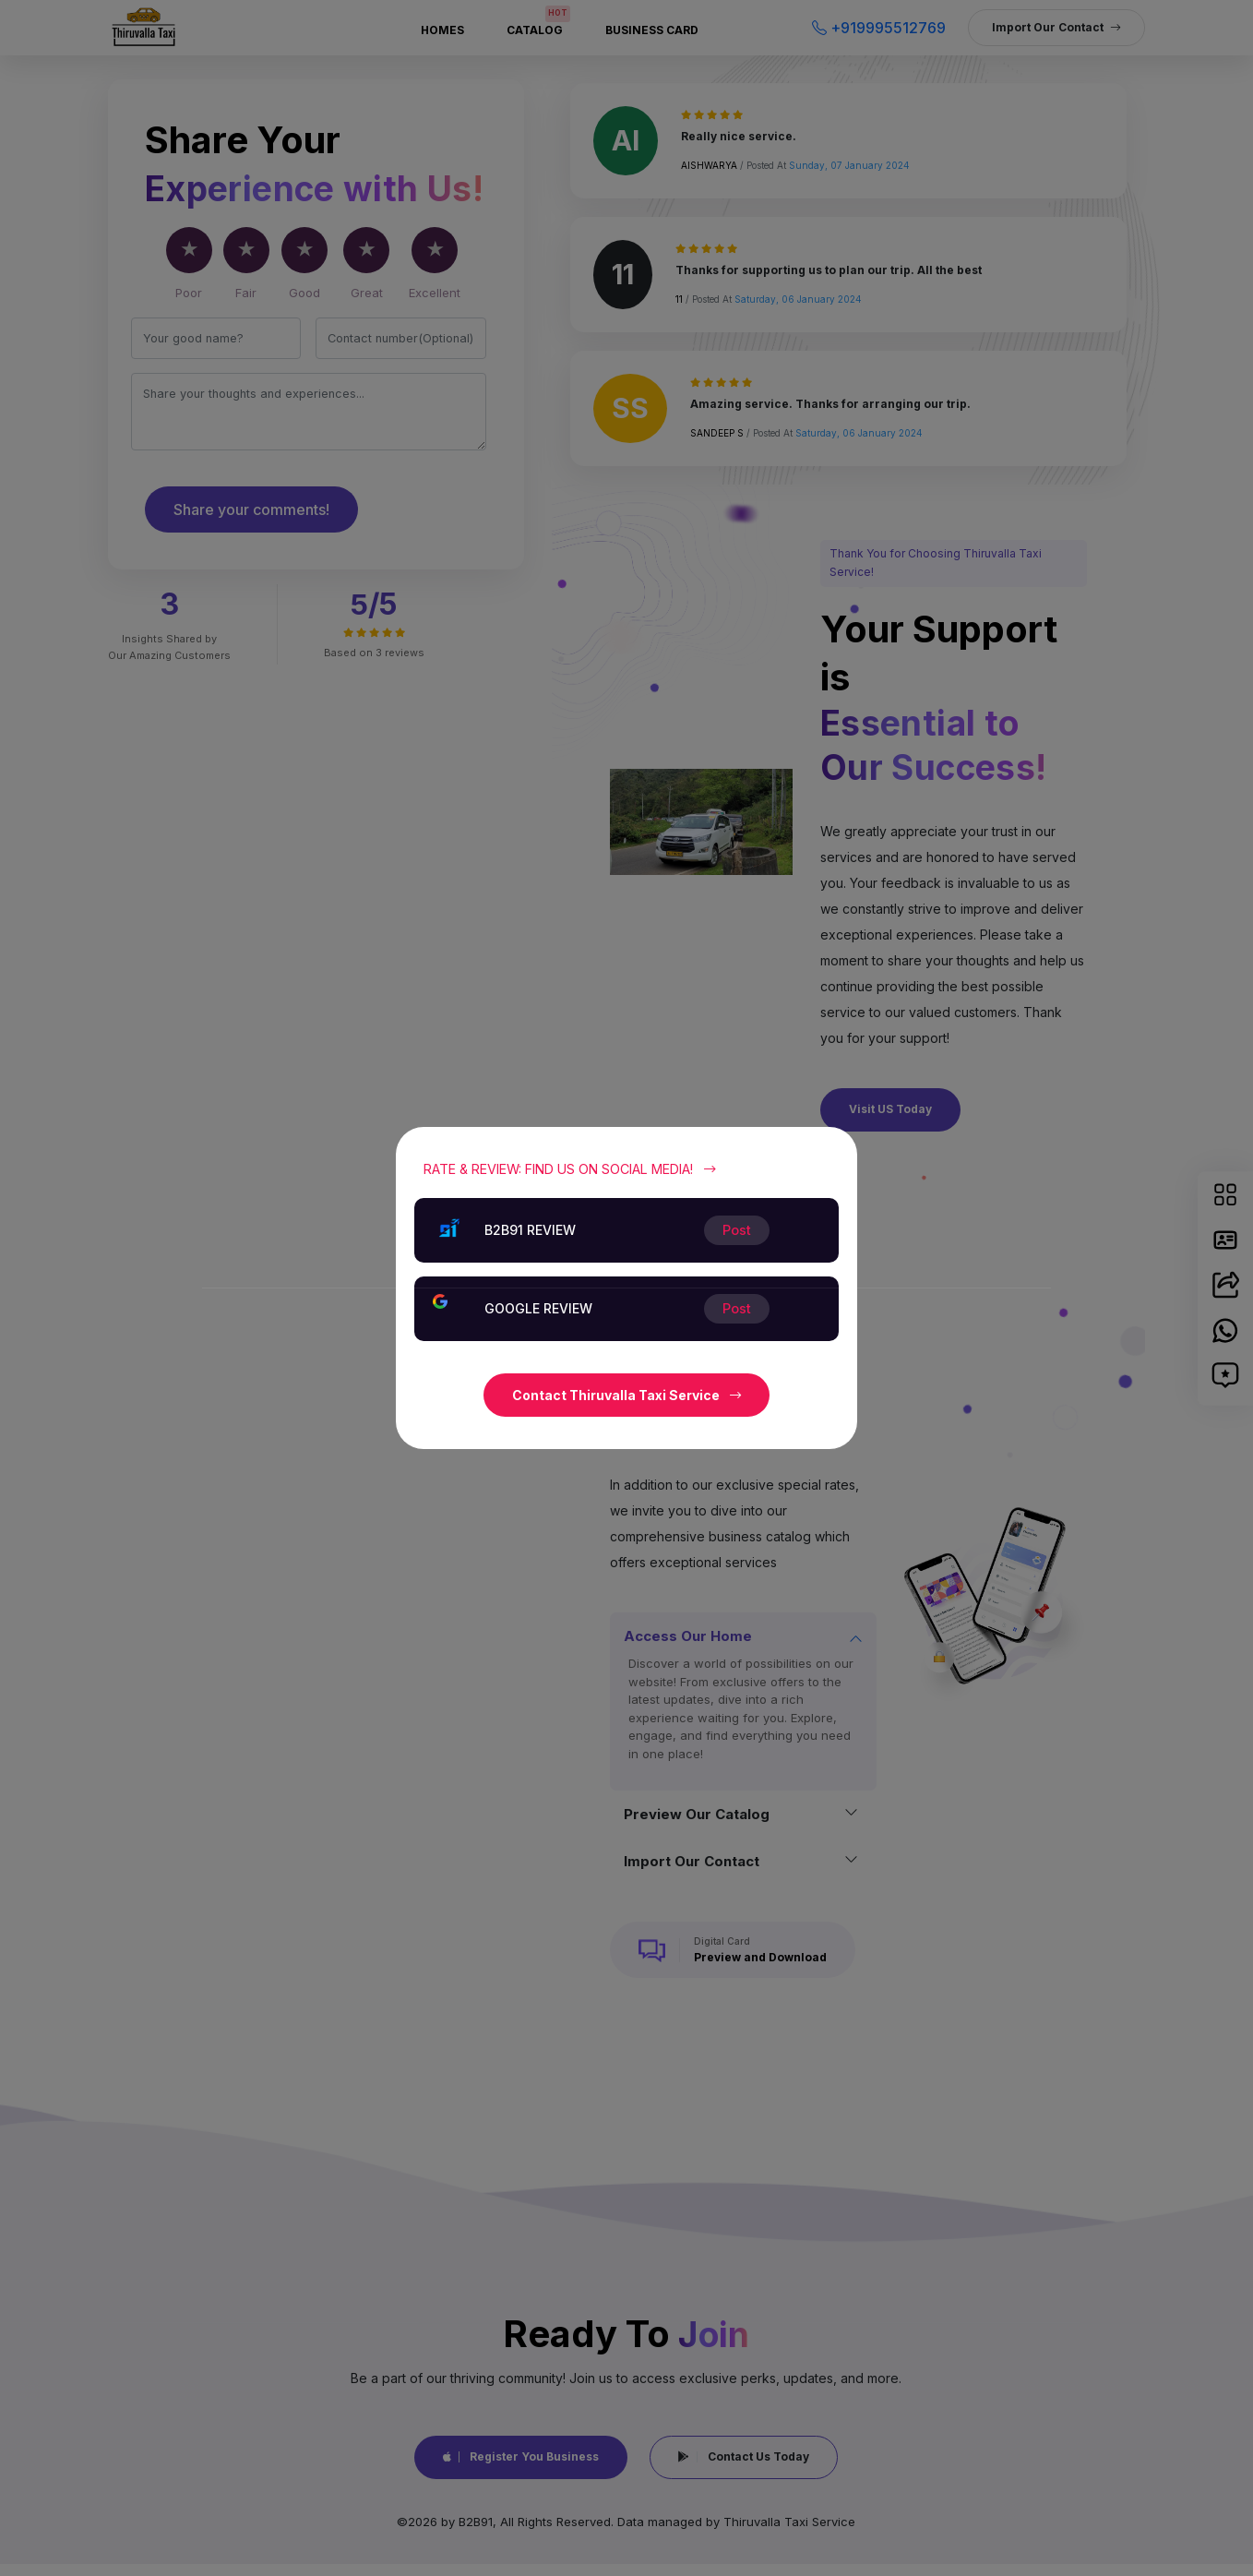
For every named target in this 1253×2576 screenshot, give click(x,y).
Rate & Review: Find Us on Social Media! (570, 1169)
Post (736, 1308)
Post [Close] (736, 1230)
